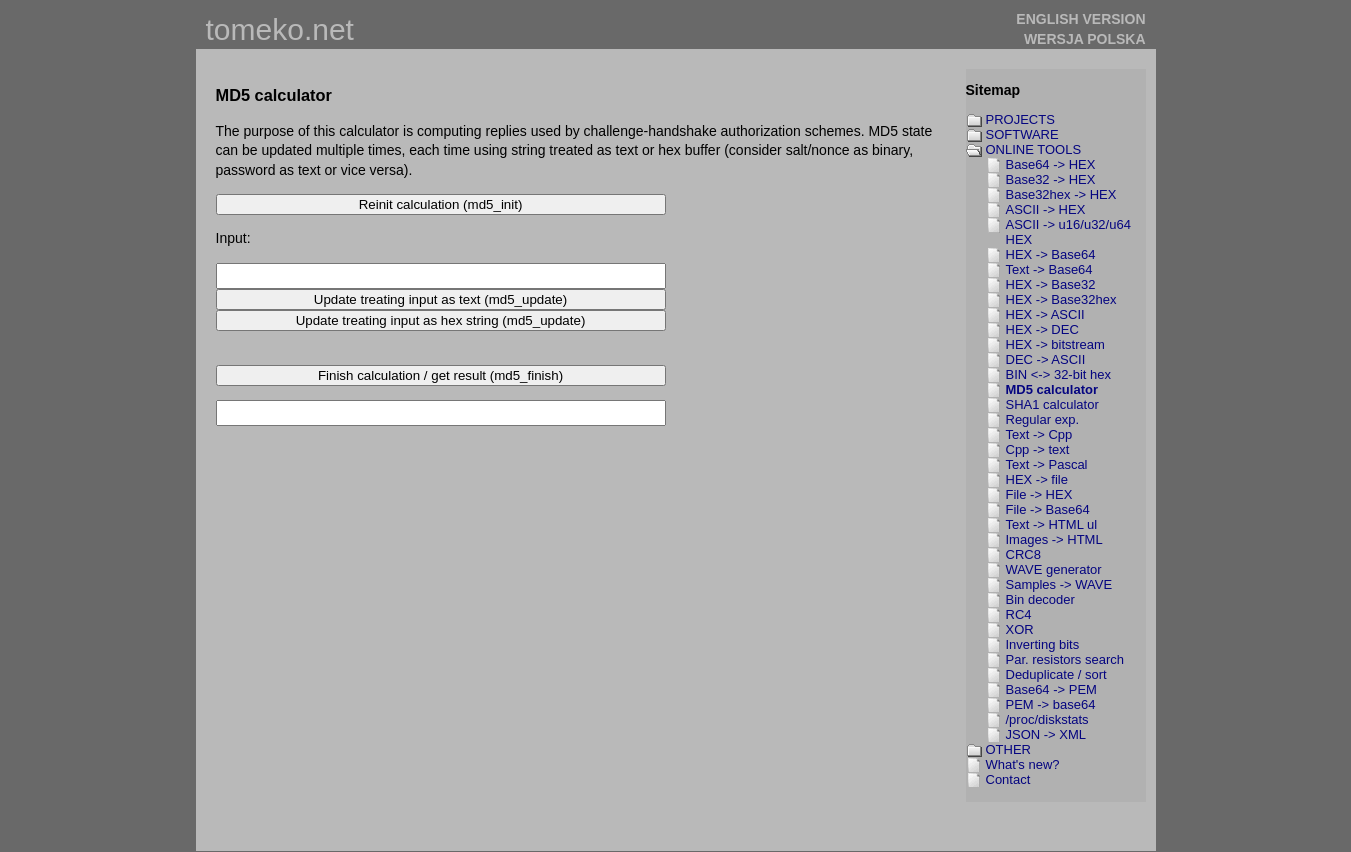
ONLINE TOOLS (1034, 149)
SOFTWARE (1022, 134)
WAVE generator (1054, 569)
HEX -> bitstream (1055, 344)
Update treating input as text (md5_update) (440, 299)
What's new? (1023, 764)
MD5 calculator (1052, 389)
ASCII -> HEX (1046, 209)
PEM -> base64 (1051, 704)
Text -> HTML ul (1052, 524)
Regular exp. (1043, 419)
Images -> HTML (1054, 539)
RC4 (1019, 614)
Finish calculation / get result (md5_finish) (440, 375)
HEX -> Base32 (1051, 284)
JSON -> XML (1046, 734)
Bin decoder (1040, 599)
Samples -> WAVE (1059, 584)
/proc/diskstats (1047, 719)
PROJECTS (1020, 119)
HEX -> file (1037, 479)
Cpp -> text (1038, 449)
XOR (1020, 629)
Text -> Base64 (1049, 269)
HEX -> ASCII (1045, 314)
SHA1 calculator (1052, 404)
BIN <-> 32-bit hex (1059, 374)
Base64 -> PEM (1051, 689)
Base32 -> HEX (1051, 179)
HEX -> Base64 (1051, 254)
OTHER (1009, 749)
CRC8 (1023, 554)
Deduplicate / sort (1056, 674)
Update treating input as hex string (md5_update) (441, 320)
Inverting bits (1043, 644)
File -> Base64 (1048, 509)
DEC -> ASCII (1046, 359)
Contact (1008, 779)
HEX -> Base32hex (1061, 299)
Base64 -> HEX (1051, 164)
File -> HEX (1039, 494)
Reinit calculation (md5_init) (441, 204)
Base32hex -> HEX (1061, 194)
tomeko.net (280, 29)
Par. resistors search (1065, 659)
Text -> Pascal (1047, 464)
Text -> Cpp (1039, 434)
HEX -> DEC (1042, 329)
